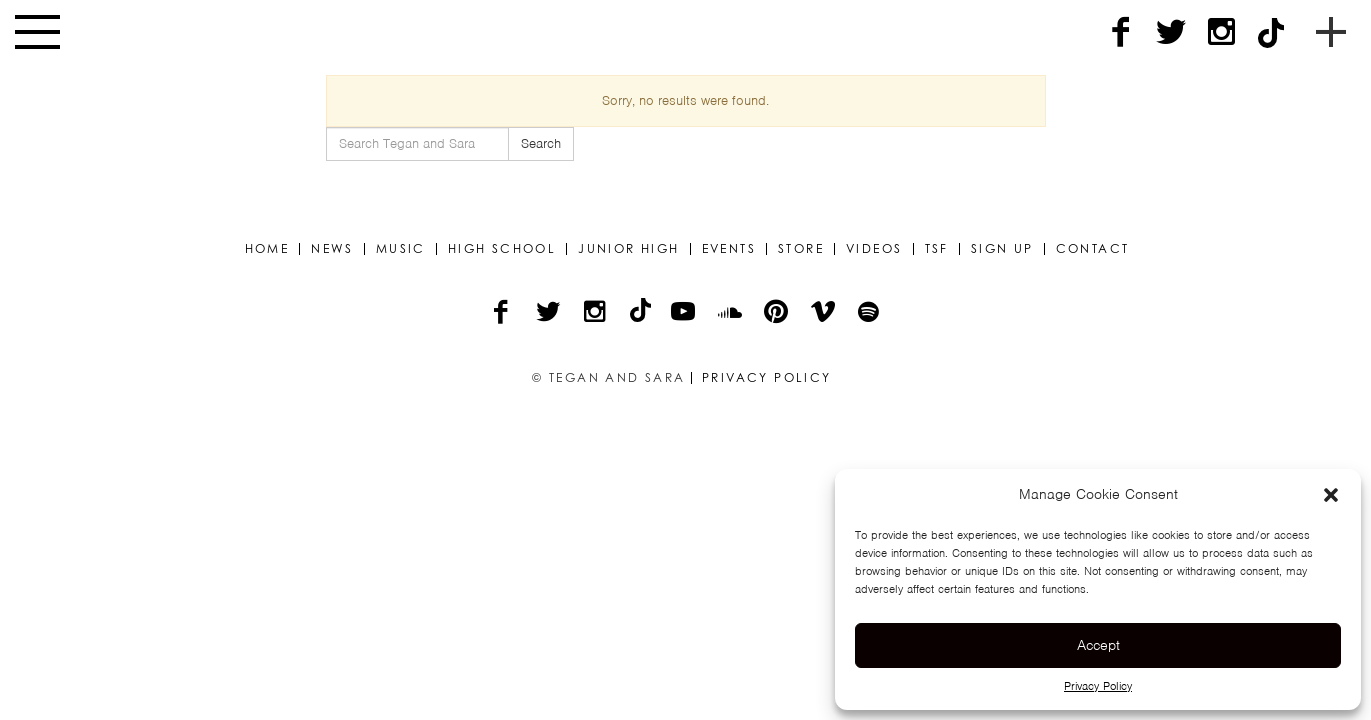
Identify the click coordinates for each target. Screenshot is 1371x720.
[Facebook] (1121, 32)
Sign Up (1002, 249)
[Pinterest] (777, 314)
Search (541, 143)
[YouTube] (684, 314)
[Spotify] (870, 314)
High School (502, 249)
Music (401, 249)
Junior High (628, 249)
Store (801, 249)
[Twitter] (1171, 32)
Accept (1098, 645)
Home (267, 249)
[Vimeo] (824, 314)
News (332, 249)
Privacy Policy (1098, 686)
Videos (874, 249)
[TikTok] (1271, 32)
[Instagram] (1221, 32)
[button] (1331, 495)
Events (729, 249)
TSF (937, 249)
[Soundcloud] (731, 314)
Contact (1093, 249)
